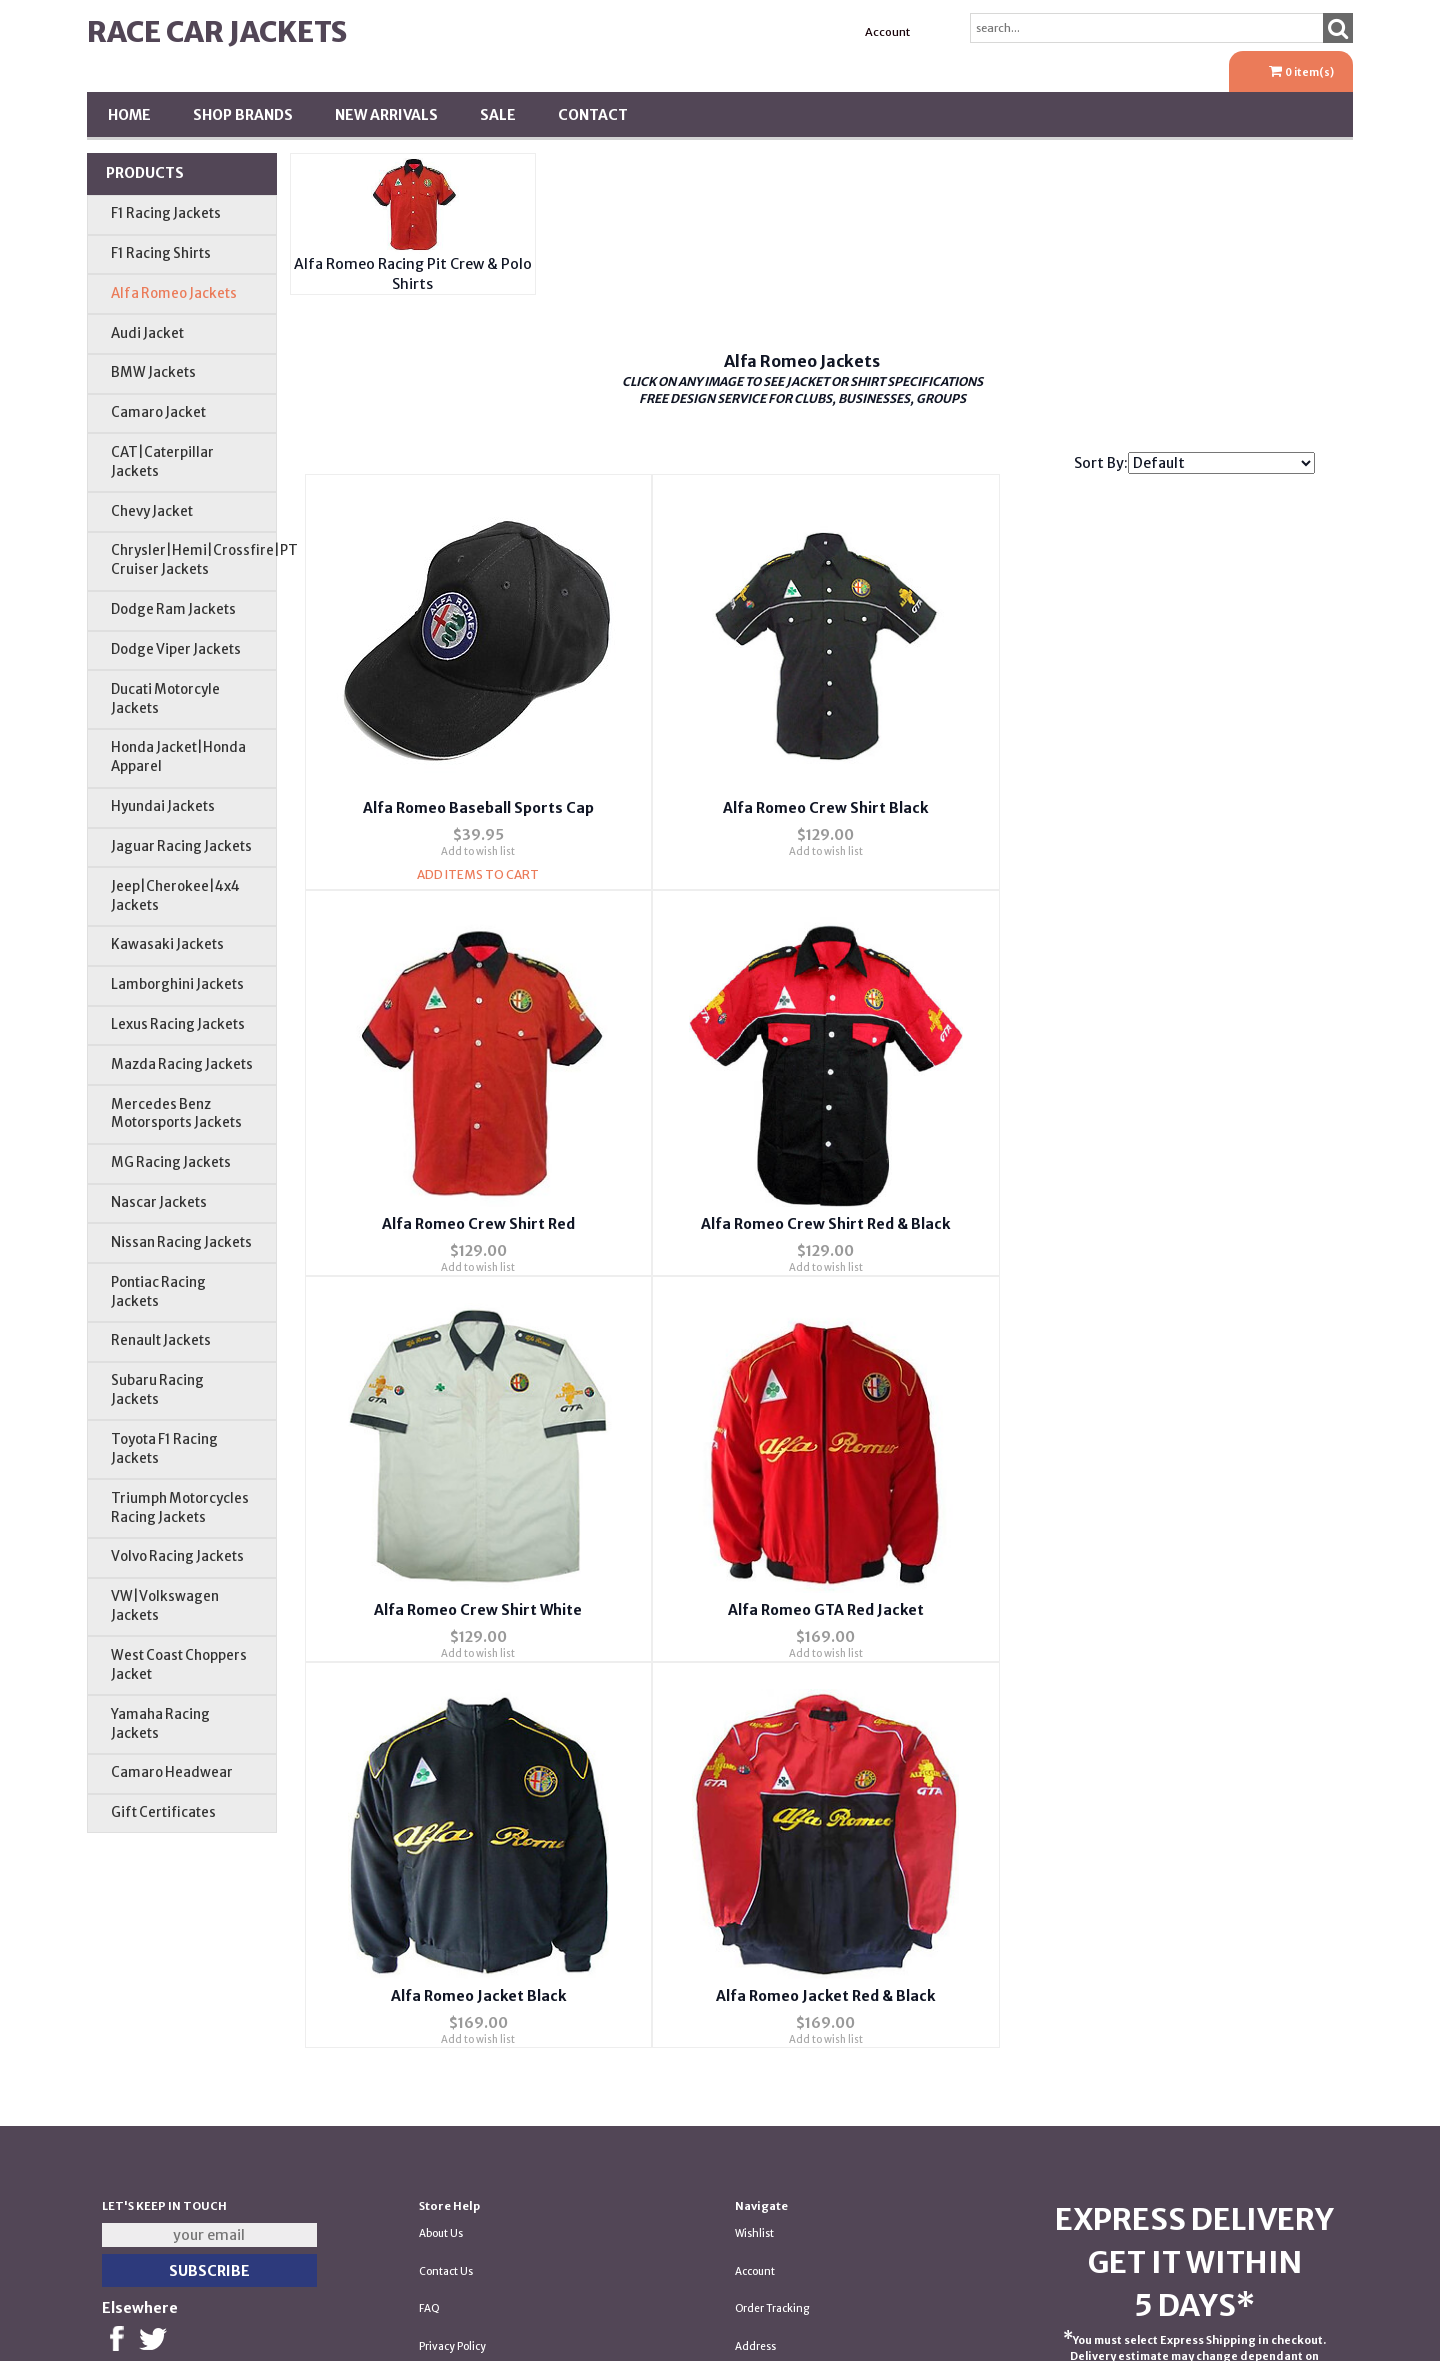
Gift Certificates (163, 1812)
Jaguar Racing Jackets (181, 846)
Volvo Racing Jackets (177, 1556)
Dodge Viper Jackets (176, 649)
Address (755, 2097)
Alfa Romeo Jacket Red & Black (809, 1607)
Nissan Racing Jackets (181, 1242)
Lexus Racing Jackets (178, 1024)
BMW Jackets (153, 372)
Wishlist (754, 1984)
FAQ (429, 2059)
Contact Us (446, 2021)
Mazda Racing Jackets (182, 1064)
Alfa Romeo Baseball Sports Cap (472, 807)
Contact (593, 115)
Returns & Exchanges (471, 2172)
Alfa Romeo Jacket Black (472, 1607)
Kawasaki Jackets (167, 944)
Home (129, 115)
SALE (498, 115)
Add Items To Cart (473, 873)
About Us (441, 1984)
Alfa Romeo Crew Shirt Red (1145, 807)
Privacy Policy (452, 2097)
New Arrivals (386, 115)
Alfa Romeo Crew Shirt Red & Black (472, 1222)
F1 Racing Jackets (166, 213)
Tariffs (751, 2172)
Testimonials (450, 2134)
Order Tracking (772, 2059)
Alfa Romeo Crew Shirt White (809, 1222)
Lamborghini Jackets (177, 984)
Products (145, 173)
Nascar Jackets (159, 1202)
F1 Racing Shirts (161, 253)
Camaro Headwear (172, 1772)
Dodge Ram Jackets (173, 609)
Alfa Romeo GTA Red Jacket (1145, 1222)
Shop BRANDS (243, 115)
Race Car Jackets (217, 32)
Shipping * (761, 2134)
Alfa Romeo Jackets (174, 293)
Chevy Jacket (152, 511)
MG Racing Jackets (171, 1162)
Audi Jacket (147, 333)
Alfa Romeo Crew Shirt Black (809, 807)
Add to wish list (473, 850)
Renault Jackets (161, 1340)
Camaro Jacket (158, 412)
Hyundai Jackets (163, 806)
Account (887, 32)
